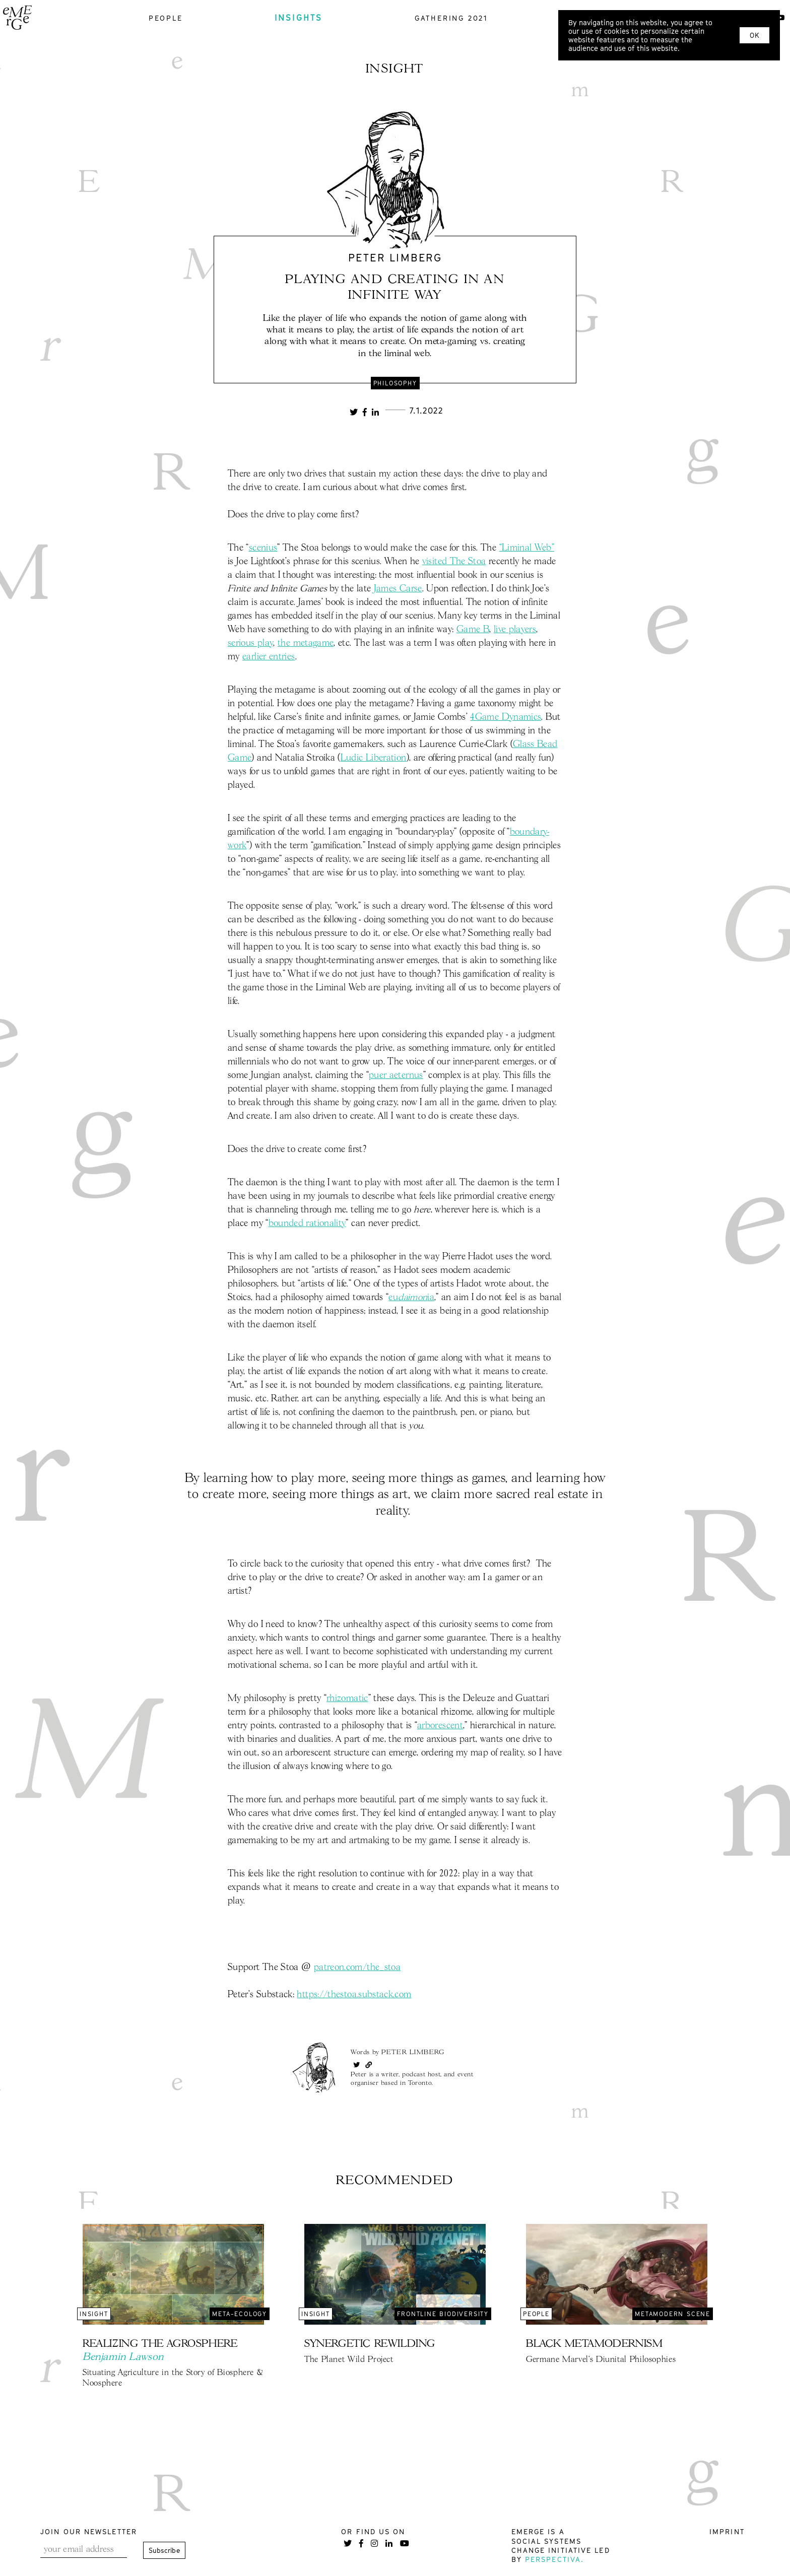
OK (754, 35)
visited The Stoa (454, 561)
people (166, 18)
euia (411, 1297)
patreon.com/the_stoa (357, 1967)
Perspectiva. (554, 2559)
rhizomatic (347, 1698)
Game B (472, 629)
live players (515, 629)
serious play (250, 643)
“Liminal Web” (527, 548)
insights (299, 18)
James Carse (398, 588)
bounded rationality (307, 1223)
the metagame (306, 643)
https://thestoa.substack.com (354, 1994)
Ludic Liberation (374, 758)
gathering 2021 (451, 18)
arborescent (440, 1725)
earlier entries (268, 656)
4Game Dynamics (505, 717)
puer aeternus (396, 1075)
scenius (263, 548)
